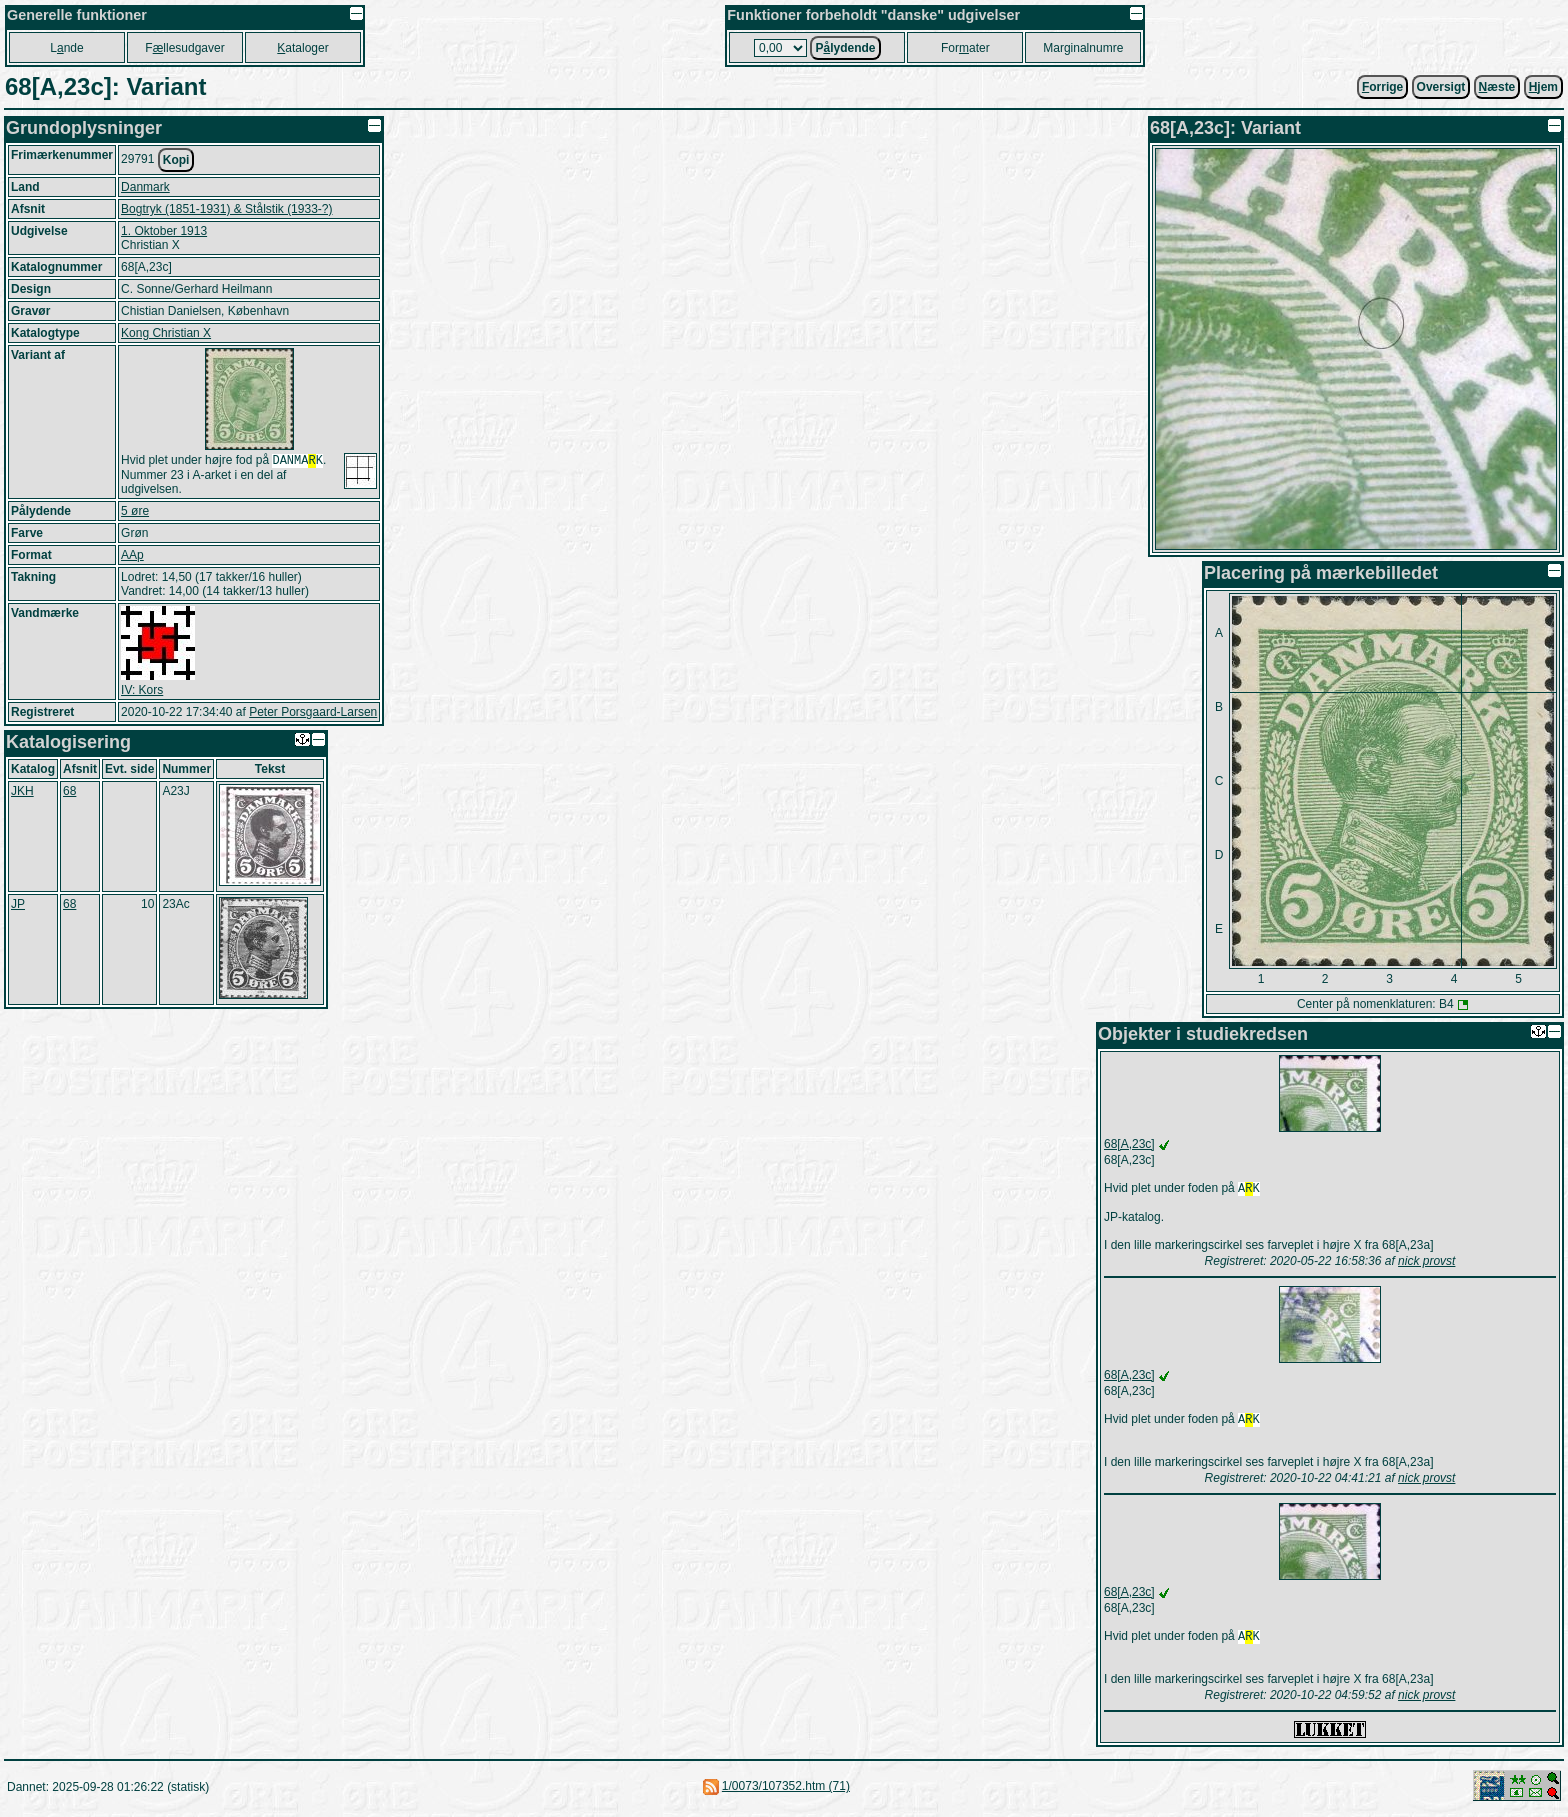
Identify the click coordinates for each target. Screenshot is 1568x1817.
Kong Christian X (166, 333)
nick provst (1426, 1263)
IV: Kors (142, 692)
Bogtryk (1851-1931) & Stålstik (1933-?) (226, 209)
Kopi (176, 160)
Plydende (845, 48)
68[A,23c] (1129, 1144)
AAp (132, 557)
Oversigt (1441, 87)
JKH (22, 793)
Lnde (66, 48)
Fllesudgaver (184, 48)
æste (1497, 87)
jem (1543, 87)
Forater (965, 48)
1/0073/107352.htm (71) (786, 1792)
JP (18, 906)
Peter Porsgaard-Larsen (313, 714)
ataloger (302, 48)
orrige (1382, 87)
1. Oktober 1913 (164, 231)
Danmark (145, 187)
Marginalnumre (1083, 48)
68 (69, 793)
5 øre (135, 513)
